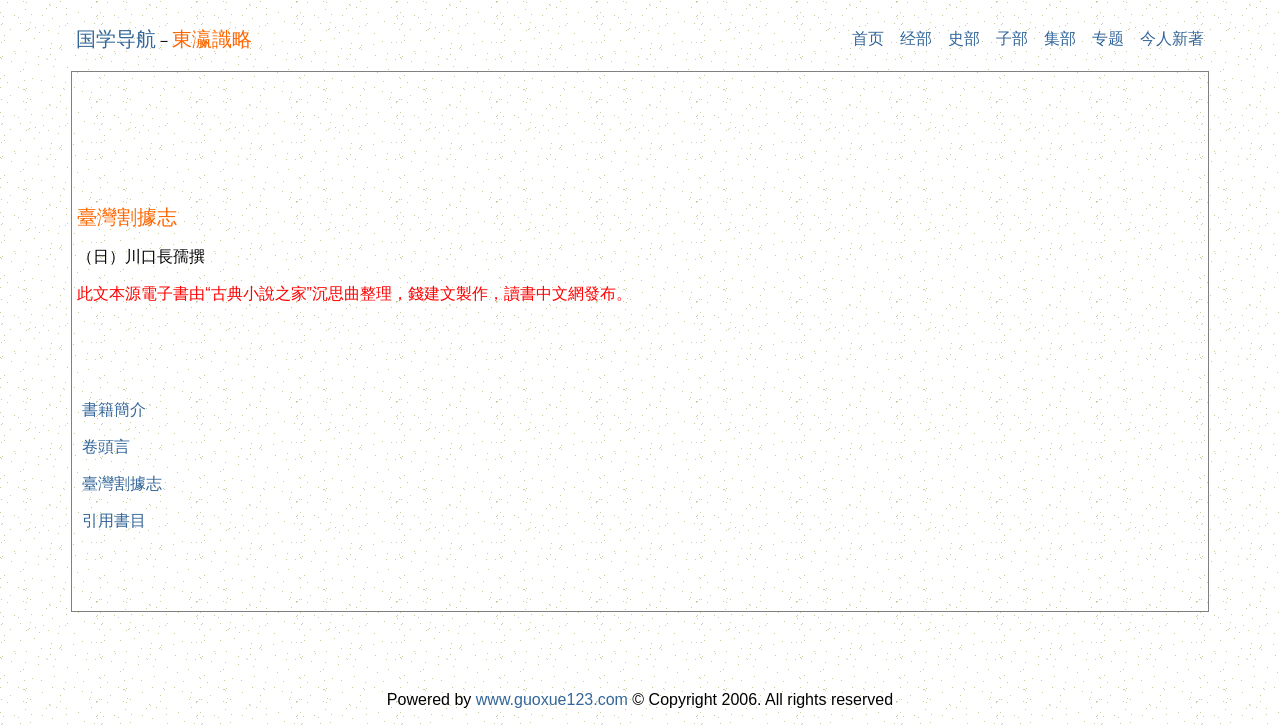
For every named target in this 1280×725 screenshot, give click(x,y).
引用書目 (114, 520)
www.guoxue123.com (552, 699)
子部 (1012, 38)
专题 (1108, 38)
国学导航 (116, 39)
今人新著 (1172, 38)
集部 (1060, 38)
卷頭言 (106, 446)
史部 (964, 38)
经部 (916, 38)
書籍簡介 (114, 409)
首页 (868, 38)
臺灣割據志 (122, 483)
